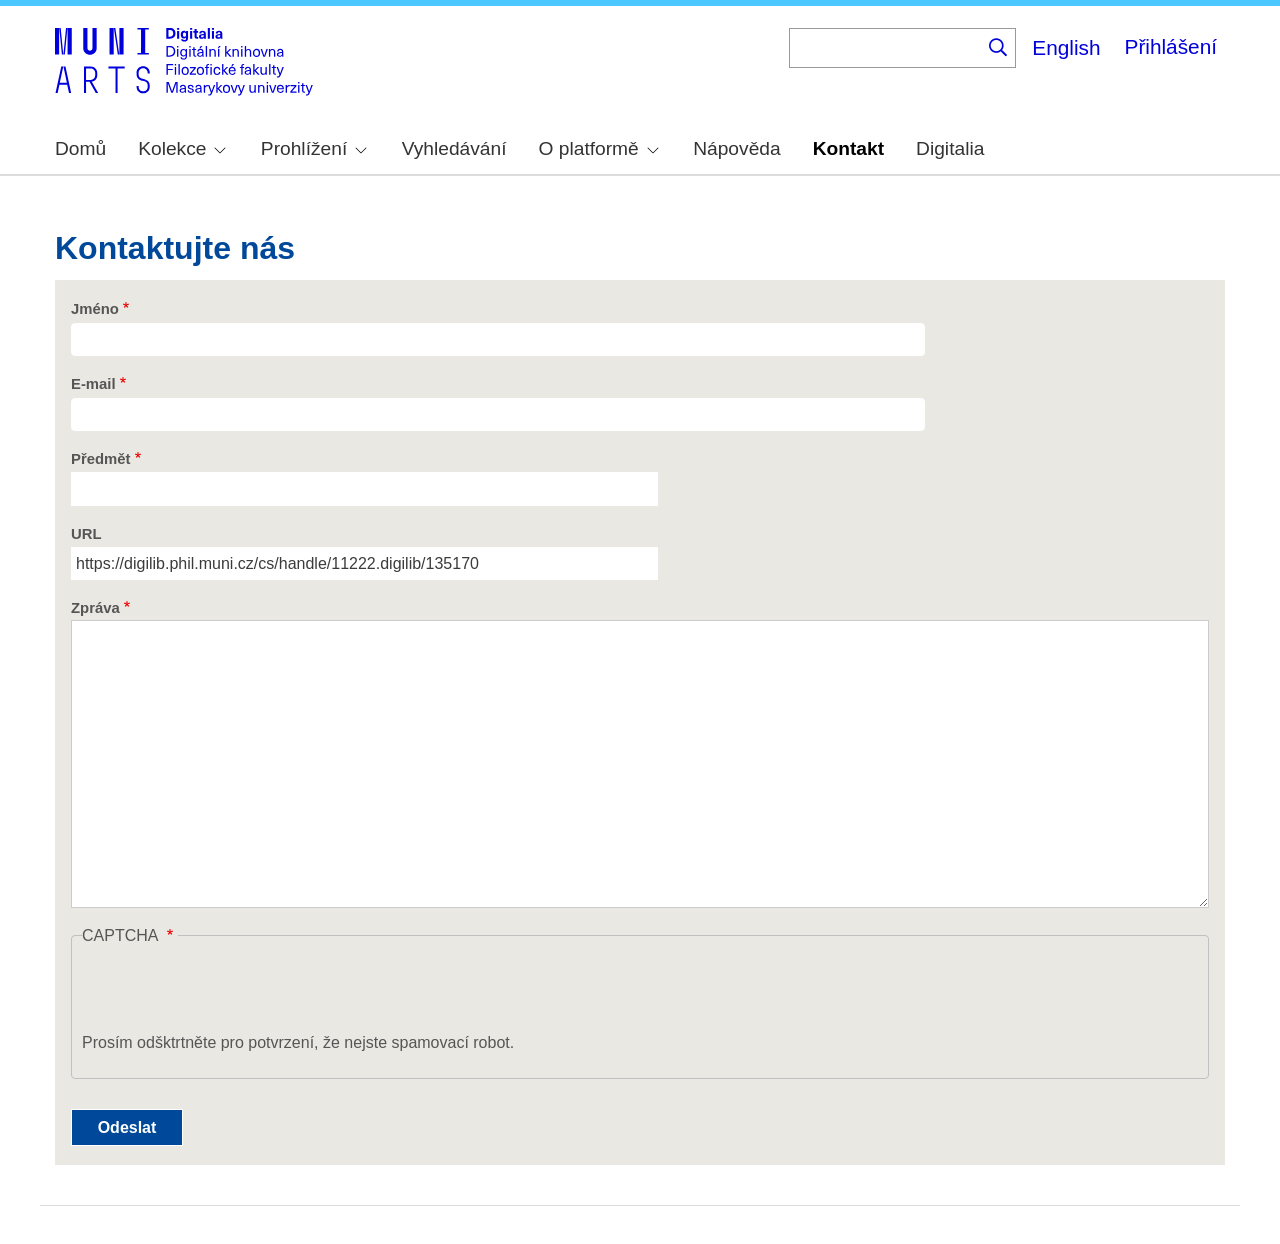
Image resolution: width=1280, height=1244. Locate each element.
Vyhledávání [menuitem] (454, 148)
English (1066, 47)
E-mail (93, 384)
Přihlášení (1171, 46)
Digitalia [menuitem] (950, 148)
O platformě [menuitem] (599, 148)
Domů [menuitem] (80, 148)
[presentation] (234, 992)
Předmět (100, 459)
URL (86, 534)
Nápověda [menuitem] (736, 148)
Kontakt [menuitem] (848, 148)
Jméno (95, 309)
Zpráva (95, 608)
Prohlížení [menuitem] (314, 148)
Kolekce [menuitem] (182, 148)
